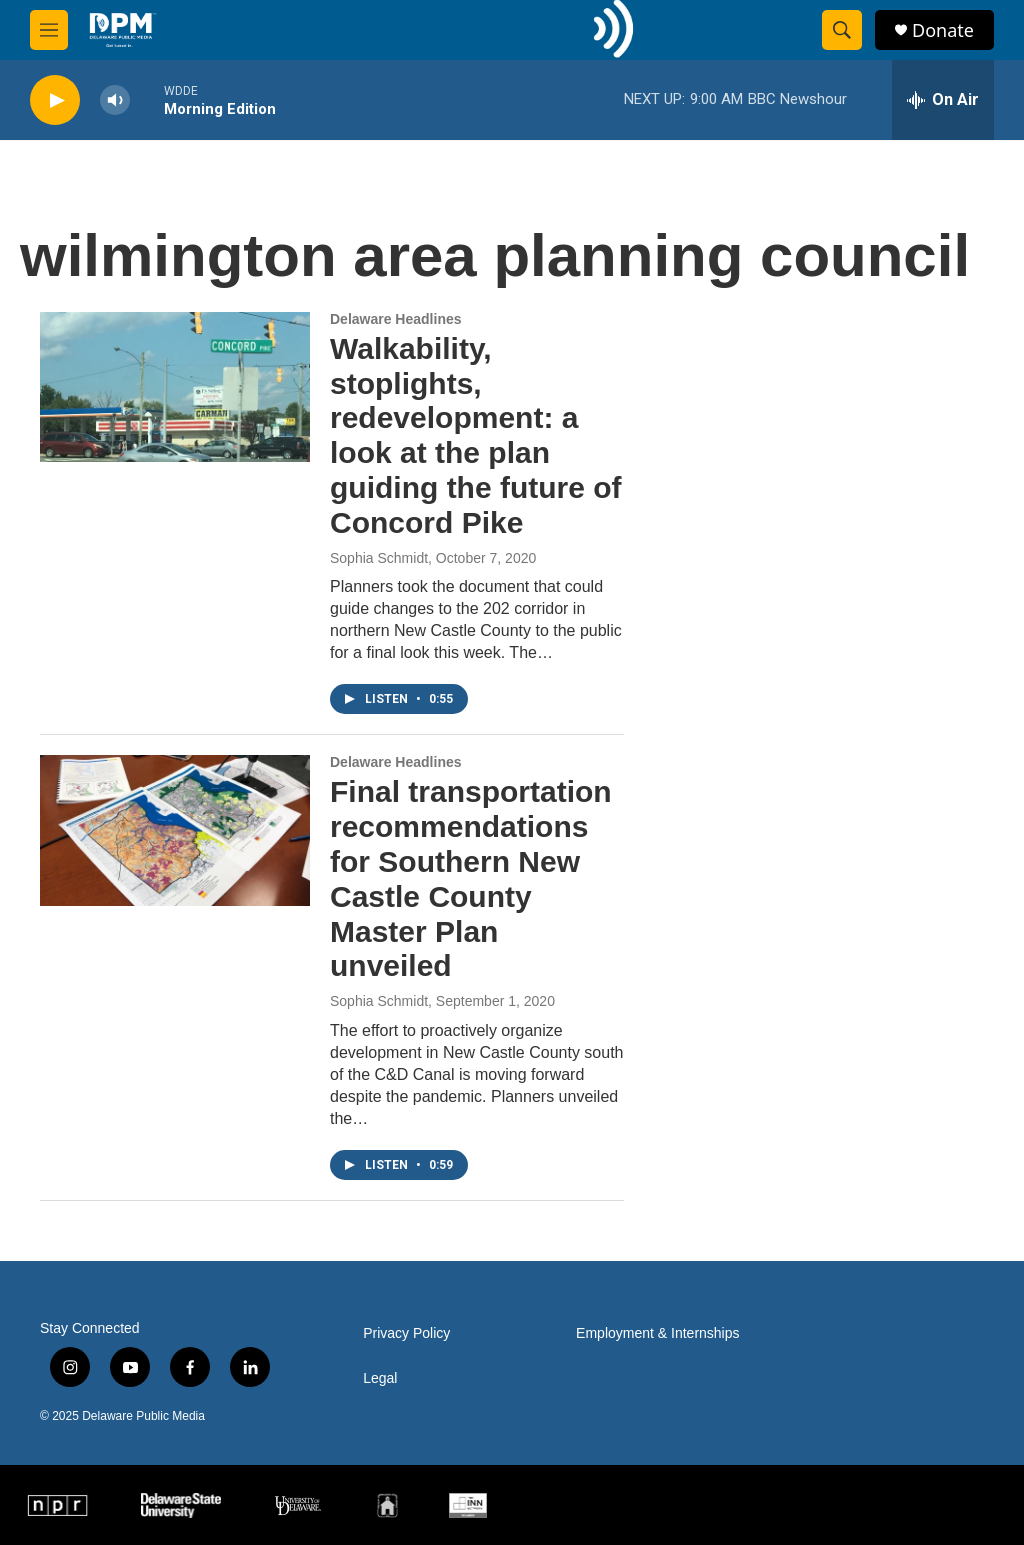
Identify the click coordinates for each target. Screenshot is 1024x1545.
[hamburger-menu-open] (49, 30)
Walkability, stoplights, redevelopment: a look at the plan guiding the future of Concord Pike (476, 435)
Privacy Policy (406, 1333)
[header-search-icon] (842, 30)
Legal (380, 1378)
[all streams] (943, 100)
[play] (55, 100)
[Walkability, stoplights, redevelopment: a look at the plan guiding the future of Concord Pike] (175, 387)
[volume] (115, 100)
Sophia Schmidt (379, 558)
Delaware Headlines (396, 319)
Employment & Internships (657, 1333)
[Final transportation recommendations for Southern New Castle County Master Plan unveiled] (175, 830)
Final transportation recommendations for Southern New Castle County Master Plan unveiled (471, 878)
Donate (943, 30)
